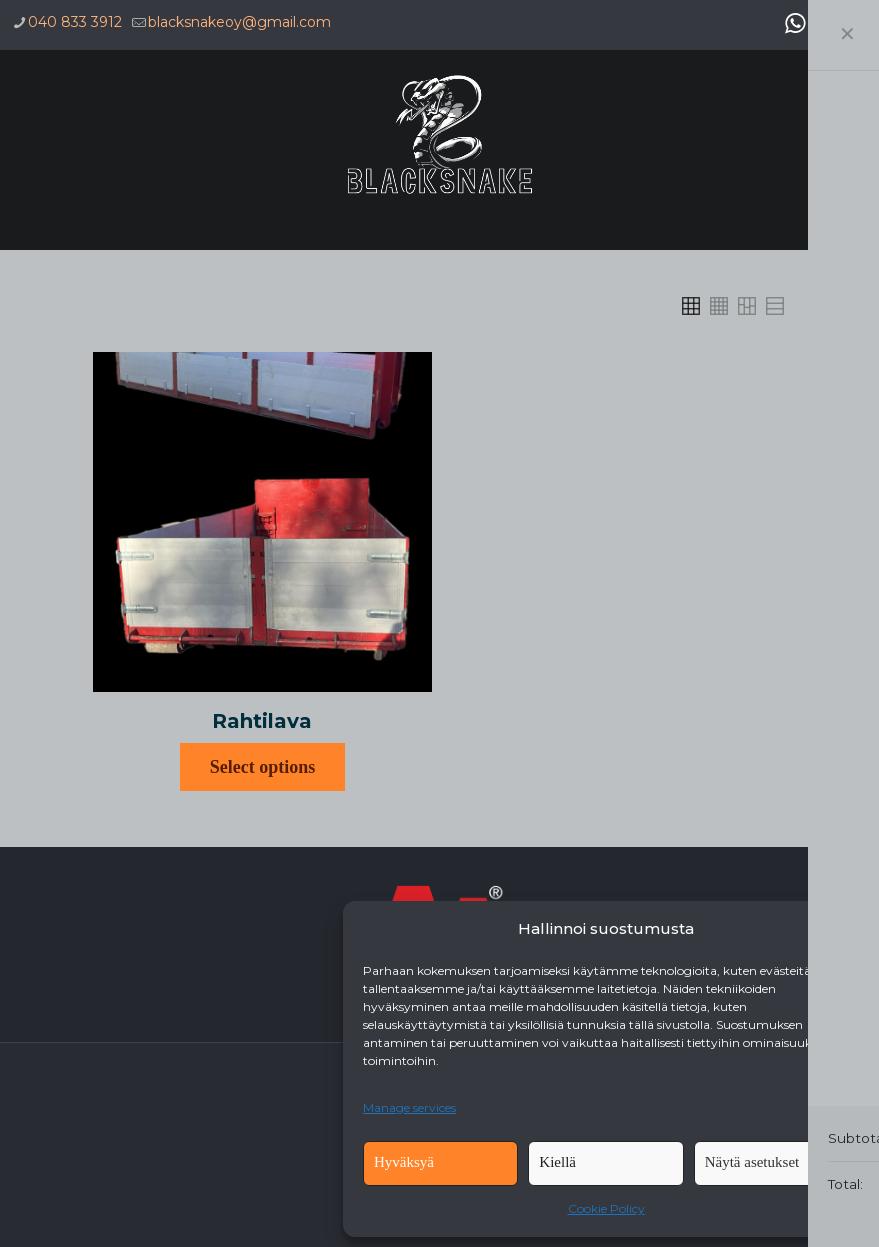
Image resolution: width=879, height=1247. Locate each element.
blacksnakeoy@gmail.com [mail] (239, 22)
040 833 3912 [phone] (75, 22)
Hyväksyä (404, 1162)
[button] (839, 929)
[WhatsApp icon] (795, 23)
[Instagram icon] (855, 23)
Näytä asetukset (752, 1162)
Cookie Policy (606, 1208)
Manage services (409, 1107)
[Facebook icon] (825, 23)
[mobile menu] (847, 135)
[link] (691, 306)
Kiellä (557, 1162)
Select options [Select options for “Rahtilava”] (263, 767)
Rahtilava (262, 721)
